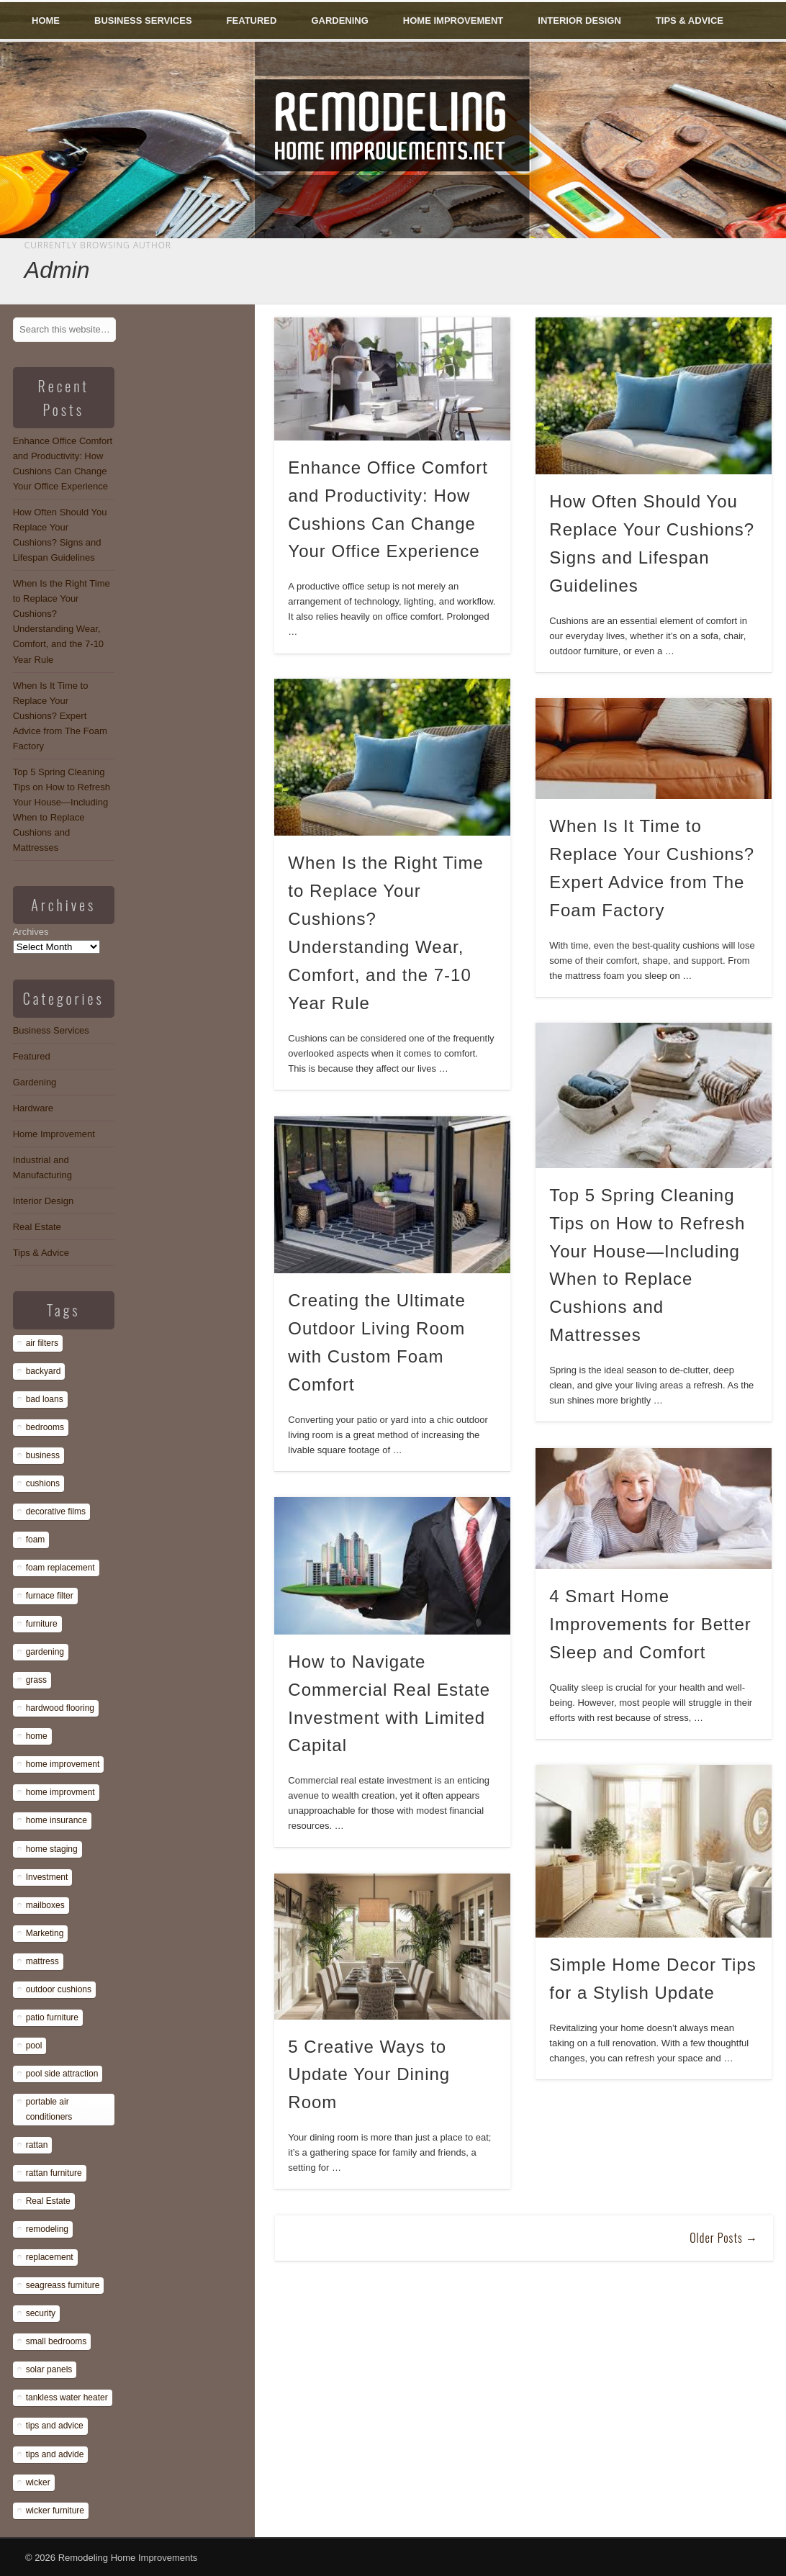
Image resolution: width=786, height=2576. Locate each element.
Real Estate (37, 1226)
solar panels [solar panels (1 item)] (49, 2369)
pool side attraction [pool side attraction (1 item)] (62, 2074)
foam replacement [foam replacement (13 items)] (60, 1568)
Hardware (33, 1108)
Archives (31, 931)
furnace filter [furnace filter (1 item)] (49, 1596)
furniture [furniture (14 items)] (42, 1624)
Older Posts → (724, 2237)
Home (46, 20)
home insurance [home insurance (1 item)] (56, 1820)
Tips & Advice (689, 20)
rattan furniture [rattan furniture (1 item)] (54, 2173)
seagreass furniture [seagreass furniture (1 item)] (63, 2285)
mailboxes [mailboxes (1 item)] (45, 1905)
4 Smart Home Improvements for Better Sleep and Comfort (650, 1624)
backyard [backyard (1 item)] (43, 1371)
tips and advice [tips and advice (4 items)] (54, 2426)
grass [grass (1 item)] (36, 1680)
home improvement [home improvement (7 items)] (63, 1764)
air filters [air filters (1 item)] (42, 1343)
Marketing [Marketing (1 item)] (45, 1933)
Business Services (143, 20)
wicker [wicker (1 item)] (38, 2482)
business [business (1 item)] (43, 1455)
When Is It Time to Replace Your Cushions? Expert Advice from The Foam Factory (60, 715)
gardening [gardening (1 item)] (45, 1652)
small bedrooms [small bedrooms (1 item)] (56, 2341)
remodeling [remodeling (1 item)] (47, 2229)
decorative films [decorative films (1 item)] (56, 1511)
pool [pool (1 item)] (34, 2046)
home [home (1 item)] (37, 1736)
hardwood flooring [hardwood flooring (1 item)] (60, 1708)
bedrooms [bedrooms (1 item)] (45, 1427)
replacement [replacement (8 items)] (49, 2257)
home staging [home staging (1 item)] (52, 1849)
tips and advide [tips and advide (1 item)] (55, 2454)
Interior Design (579, 20)
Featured (252, 20)
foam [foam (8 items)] (35, 1540)
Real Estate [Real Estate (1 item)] (48, 2201)
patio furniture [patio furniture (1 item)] (52, 2017)
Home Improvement (453, 20)
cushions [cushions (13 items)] (43, 1483)
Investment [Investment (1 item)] (47, 1877)
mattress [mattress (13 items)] (42, 1961)
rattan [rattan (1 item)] (37, 2145)
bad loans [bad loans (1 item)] (44, 1399)
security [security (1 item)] (40, 2313)
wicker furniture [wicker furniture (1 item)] (55, 2510)
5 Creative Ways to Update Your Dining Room (369, 2074)
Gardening (339, 20)
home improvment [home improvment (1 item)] (60, 1792)
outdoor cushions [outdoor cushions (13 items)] (58, 1989)
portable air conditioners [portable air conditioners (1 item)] (49, 2109)
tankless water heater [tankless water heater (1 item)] (67, 2397)
